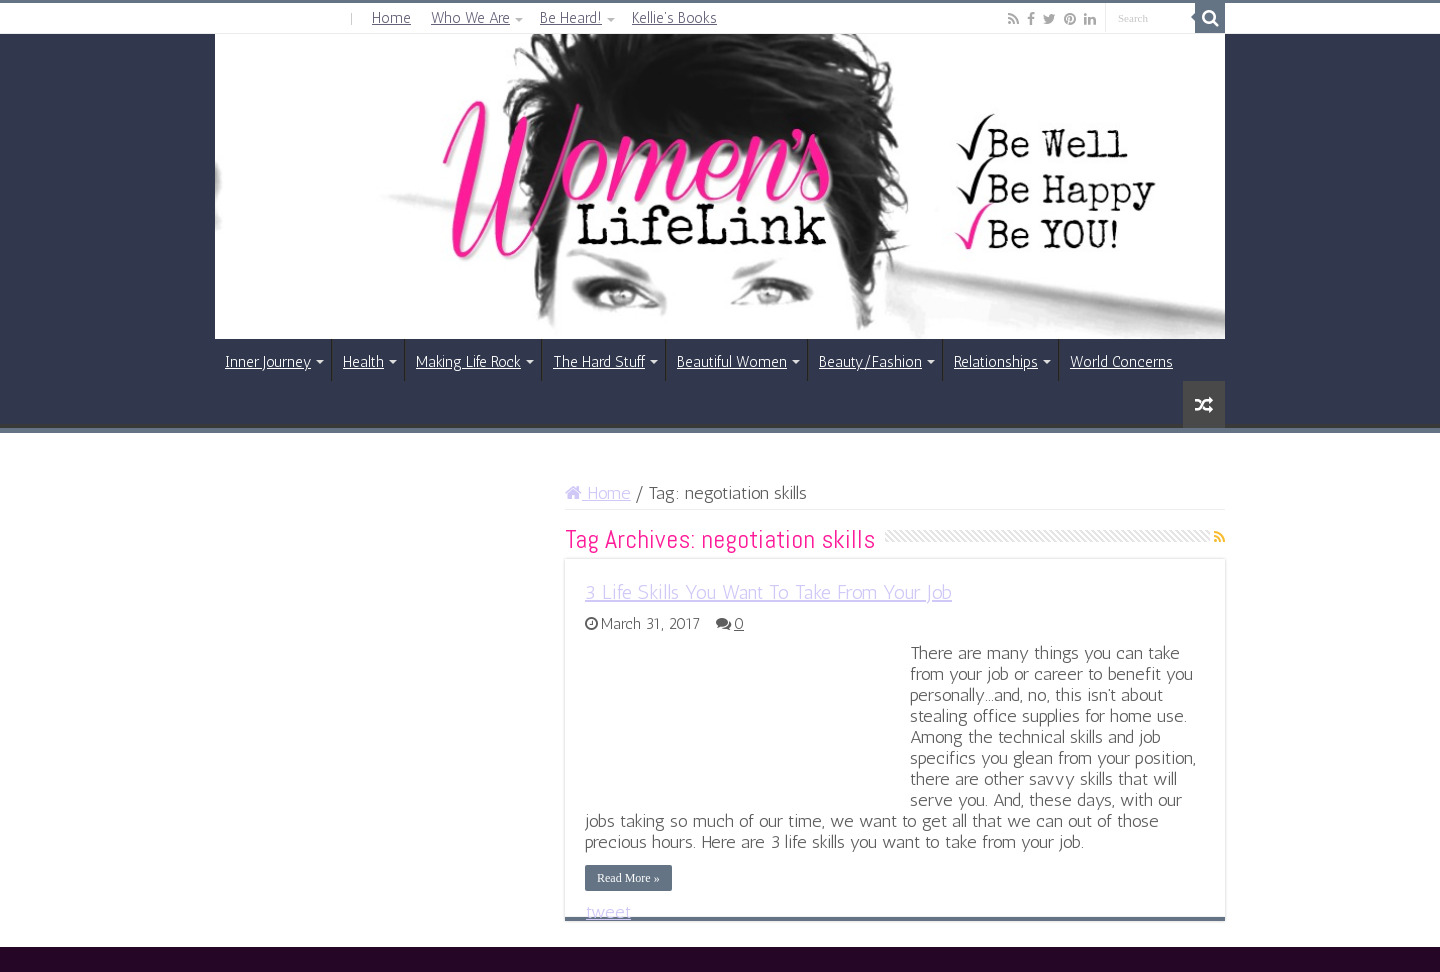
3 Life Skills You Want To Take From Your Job (768, 592)
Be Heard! (571, 18)
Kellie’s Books (674, 18)
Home (391, 18)
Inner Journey (268, 362)
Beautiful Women (732, 362)
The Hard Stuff (599, 362)
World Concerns (1121, 362)
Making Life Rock (468, 362)
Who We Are (470, 18)
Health (363, 362)
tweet (608, 912)
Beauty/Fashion (870, 362)
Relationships (996, 362)
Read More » (628, 878)
